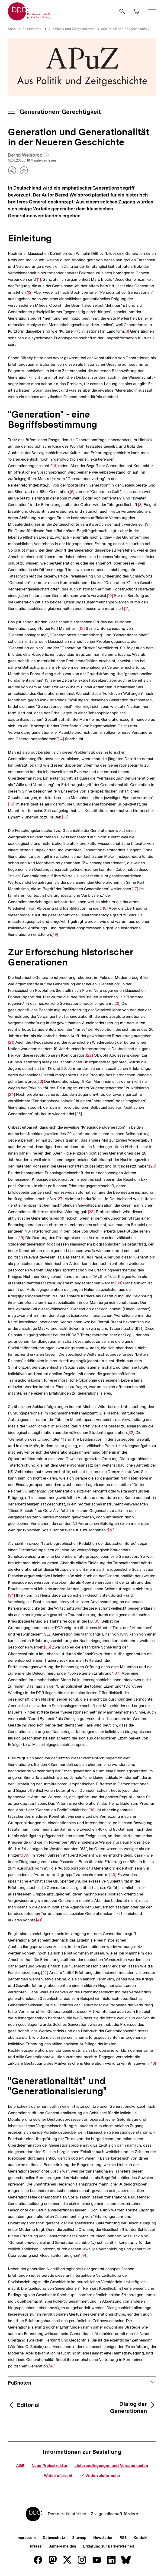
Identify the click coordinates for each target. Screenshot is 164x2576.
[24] (11, 1091)
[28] (91, 1211)
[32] (131, 1432)
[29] (20, 1237)
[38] (92, 1809)
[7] (81, 498)
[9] (147, 524)
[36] (47, 1647)
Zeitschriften (32, 29)
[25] (78, 1113)
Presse (35, 2546)
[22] (89, 1055)
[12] (81, 628)
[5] (49, 485)
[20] (116, 1003)
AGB (20, 2465)
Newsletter (103, 2537)
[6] (72, 491)
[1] (39, 279)
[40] (112, 1874)
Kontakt (141, 2537)
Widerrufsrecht (58, 2475)
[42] (44, 1972)
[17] (135, 888)
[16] (65, 817)
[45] (52, 2366)
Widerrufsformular (100, 2475)
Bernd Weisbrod (28, 155)
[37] (116, 1673)
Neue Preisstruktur (50, 2465)
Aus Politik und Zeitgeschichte (71, 29)
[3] (127, 331)
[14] (61, 738)
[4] (55, 465)
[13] (46, 680)
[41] (39, 1920)
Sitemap (79, 2537)
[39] (25, 1855)
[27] (60, 1198)
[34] (11, 1592)
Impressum (26, 2537)
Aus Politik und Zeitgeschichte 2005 (128, 29)
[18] (104, 908)
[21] (11, 1039)
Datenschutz (54, 2537)
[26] (152, 1166)
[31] (140, 1328)
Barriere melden (62, 2546)
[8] (140, 504)
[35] (96, 1621)
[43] (152, 2063)
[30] (118, 1283)
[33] (111, 1530)
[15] (11, 800)
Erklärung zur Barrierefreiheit (108, 2546)
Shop (12, 29)
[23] (39, 1081)
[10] (110, 595)
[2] (30, 292)
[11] (127, 608)
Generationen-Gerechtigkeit (60, 111)
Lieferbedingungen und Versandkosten (111, 2465)
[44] (83, 2255)
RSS (123, 2537)
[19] (55, 934)
